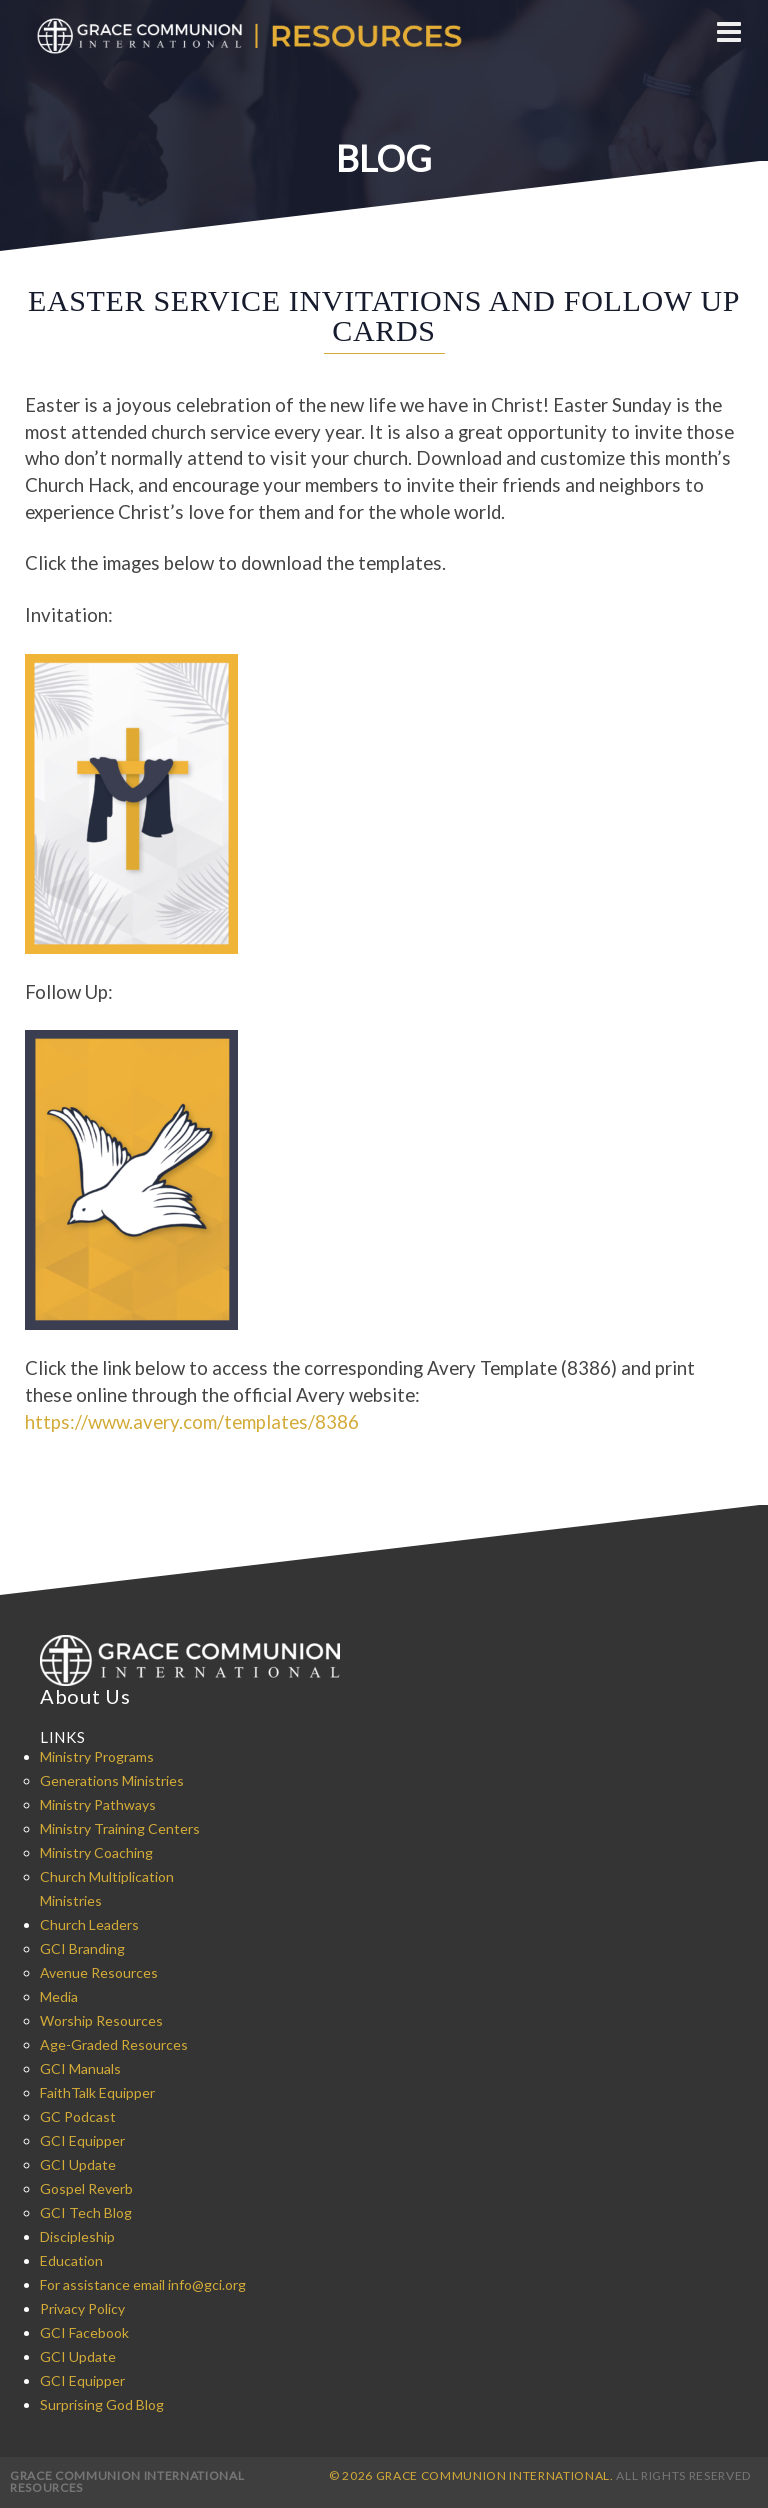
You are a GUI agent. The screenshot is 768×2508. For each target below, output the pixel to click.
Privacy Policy (82, 2308)
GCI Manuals (80, 2068)
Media (59, 1996)
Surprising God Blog (102, 2404)
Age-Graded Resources (114, 2044)
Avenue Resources (99, 1972)
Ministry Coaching (96, 1852)
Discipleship (77, 2236)
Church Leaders (89, 1924)
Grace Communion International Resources (127, 2481)
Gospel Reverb (86, 2188)
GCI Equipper (82, 2140)
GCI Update (78, 2164)
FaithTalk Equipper (97, 2092)
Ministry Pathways (98, 1804)
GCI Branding (82, 1948)
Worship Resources (101, 2020)
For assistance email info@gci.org (143, 2284)
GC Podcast (78, 2116)
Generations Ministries (112, 1780)
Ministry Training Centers (120, 1828)
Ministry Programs (97, 1756)
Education (71, 2260)
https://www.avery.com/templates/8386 (192, 1422)
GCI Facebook (84, 2332)
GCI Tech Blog (86, 2212)
